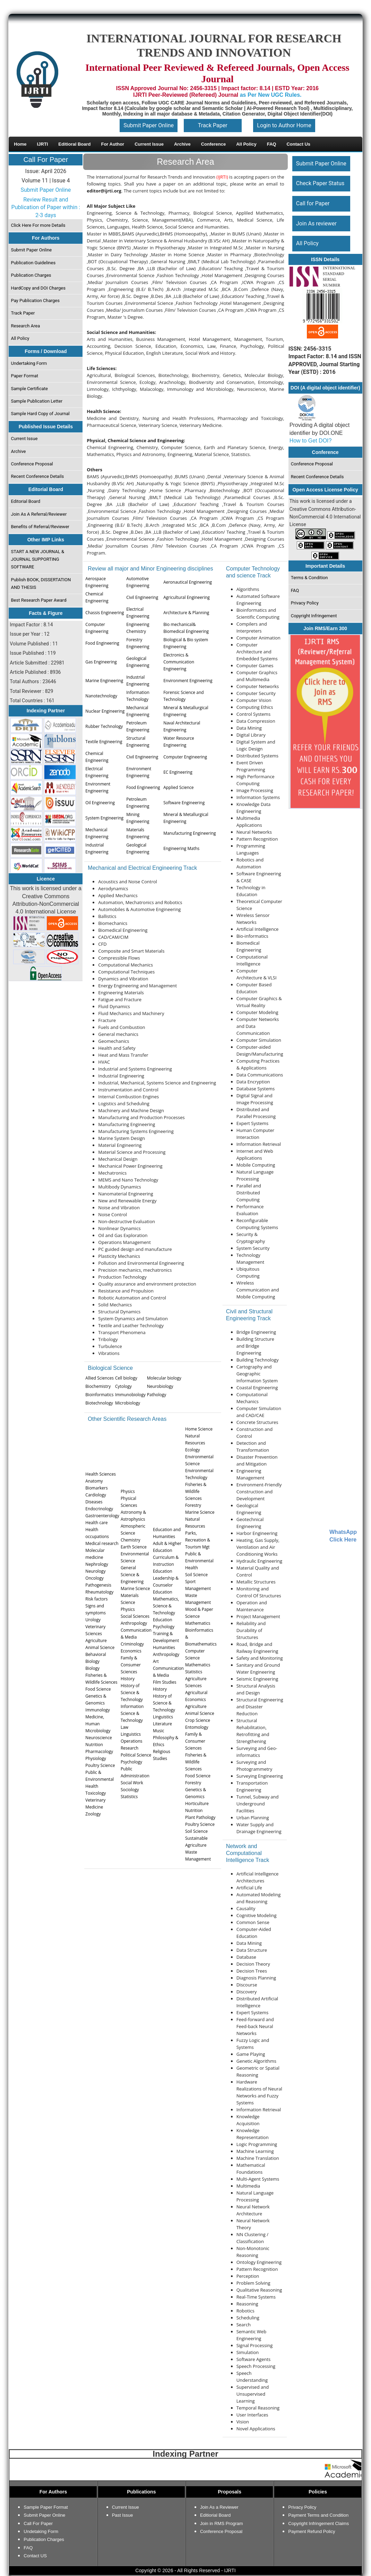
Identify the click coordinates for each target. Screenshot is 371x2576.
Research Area (25, 325)
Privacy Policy (304, 603)
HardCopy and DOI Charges (38, 288)
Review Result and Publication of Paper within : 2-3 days (45, 207)
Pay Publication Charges (35, 300)
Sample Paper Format (46, 2507)
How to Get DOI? (311, 441)
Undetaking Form (41, 2531)
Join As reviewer (316, 223)
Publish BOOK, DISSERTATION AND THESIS (41, 583)
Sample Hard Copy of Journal (40, 413)
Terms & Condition (309, 577)
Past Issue (122, 2515)
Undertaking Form (29, 363)
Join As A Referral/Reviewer (39, 514)
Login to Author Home (284, 125)
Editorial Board (26, 501)
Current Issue (24, 438)
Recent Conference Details (37, 476)
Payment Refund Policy (311, 2531)
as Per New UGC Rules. (271, 95)
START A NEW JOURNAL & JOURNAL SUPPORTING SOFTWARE (37, 559)
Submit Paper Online (149, 125)
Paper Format (24, 375)
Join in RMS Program (221, 2523)
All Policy (20, 338)
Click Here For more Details (38, 225)
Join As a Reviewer (219, 2507)
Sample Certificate (29, 388)
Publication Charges (31, 275)
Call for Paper (313, 203)
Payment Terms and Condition (318, 2515)
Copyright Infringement (314, 615)
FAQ (295, 590)
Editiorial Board (215, 2515)
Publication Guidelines (33, 262)
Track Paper (212, 125)
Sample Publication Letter (37, 401)
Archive (18, 451)
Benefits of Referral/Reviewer (40, 526)
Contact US (35, 2555)
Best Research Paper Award (39, 600)
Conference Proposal (32, 463)
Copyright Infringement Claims (318, 2523)
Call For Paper (45, 159)
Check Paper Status (320, 183)
